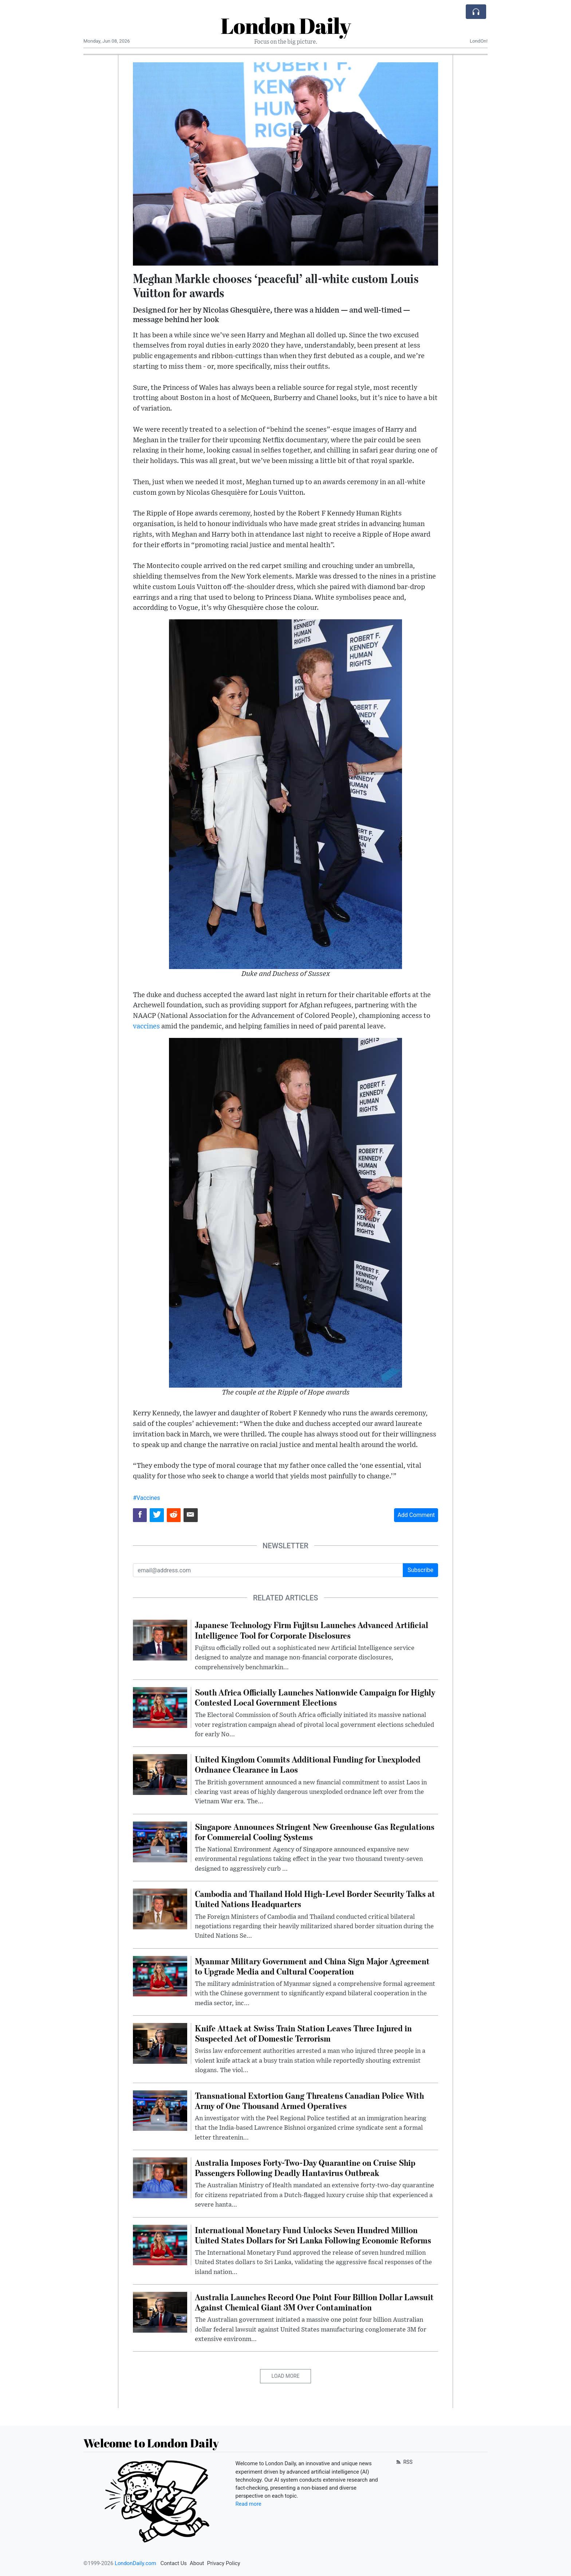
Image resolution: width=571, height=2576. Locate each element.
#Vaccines (146, 1497)
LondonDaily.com (135, 2563)
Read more (248, 2504)
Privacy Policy (223, 2563)
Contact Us (173, 2563)
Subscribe (420, 1570)
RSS (404, 2462)
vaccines (146, 1026)
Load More (286, 2376)
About (197, 2563)
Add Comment (416, 1515)
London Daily (286, 25)
